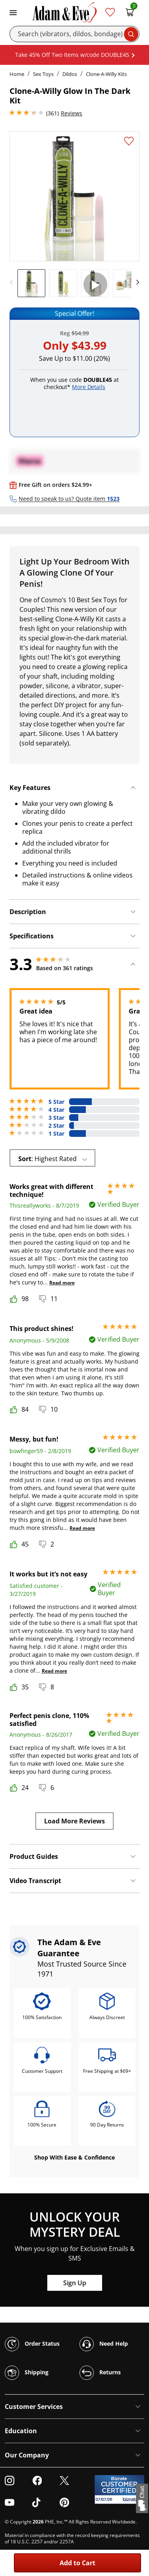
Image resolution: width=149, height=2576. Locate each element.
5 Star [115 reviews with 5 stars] (56, 1102)
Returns (100, 2373)
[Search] (74, 34)
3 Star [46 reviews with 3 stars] (56, 1118)
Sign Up (74, 2282)
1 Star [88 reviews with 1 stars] (56, 1134)
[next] (135, 282)
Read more (62, 1282)
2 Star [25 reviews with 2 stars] (56, 1126)
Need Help (103, 2344)
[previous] (13, 282)
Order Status (32, 2344)
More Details (88, 387)
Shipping (26, 2373)
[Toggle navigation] (13, 12)
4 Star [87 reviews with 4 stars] (56, 1110)
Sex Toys (43, 74)
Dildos (69, 74)
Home (17, 74)
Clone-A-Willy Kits (106, 74)
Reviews (71, 113)
